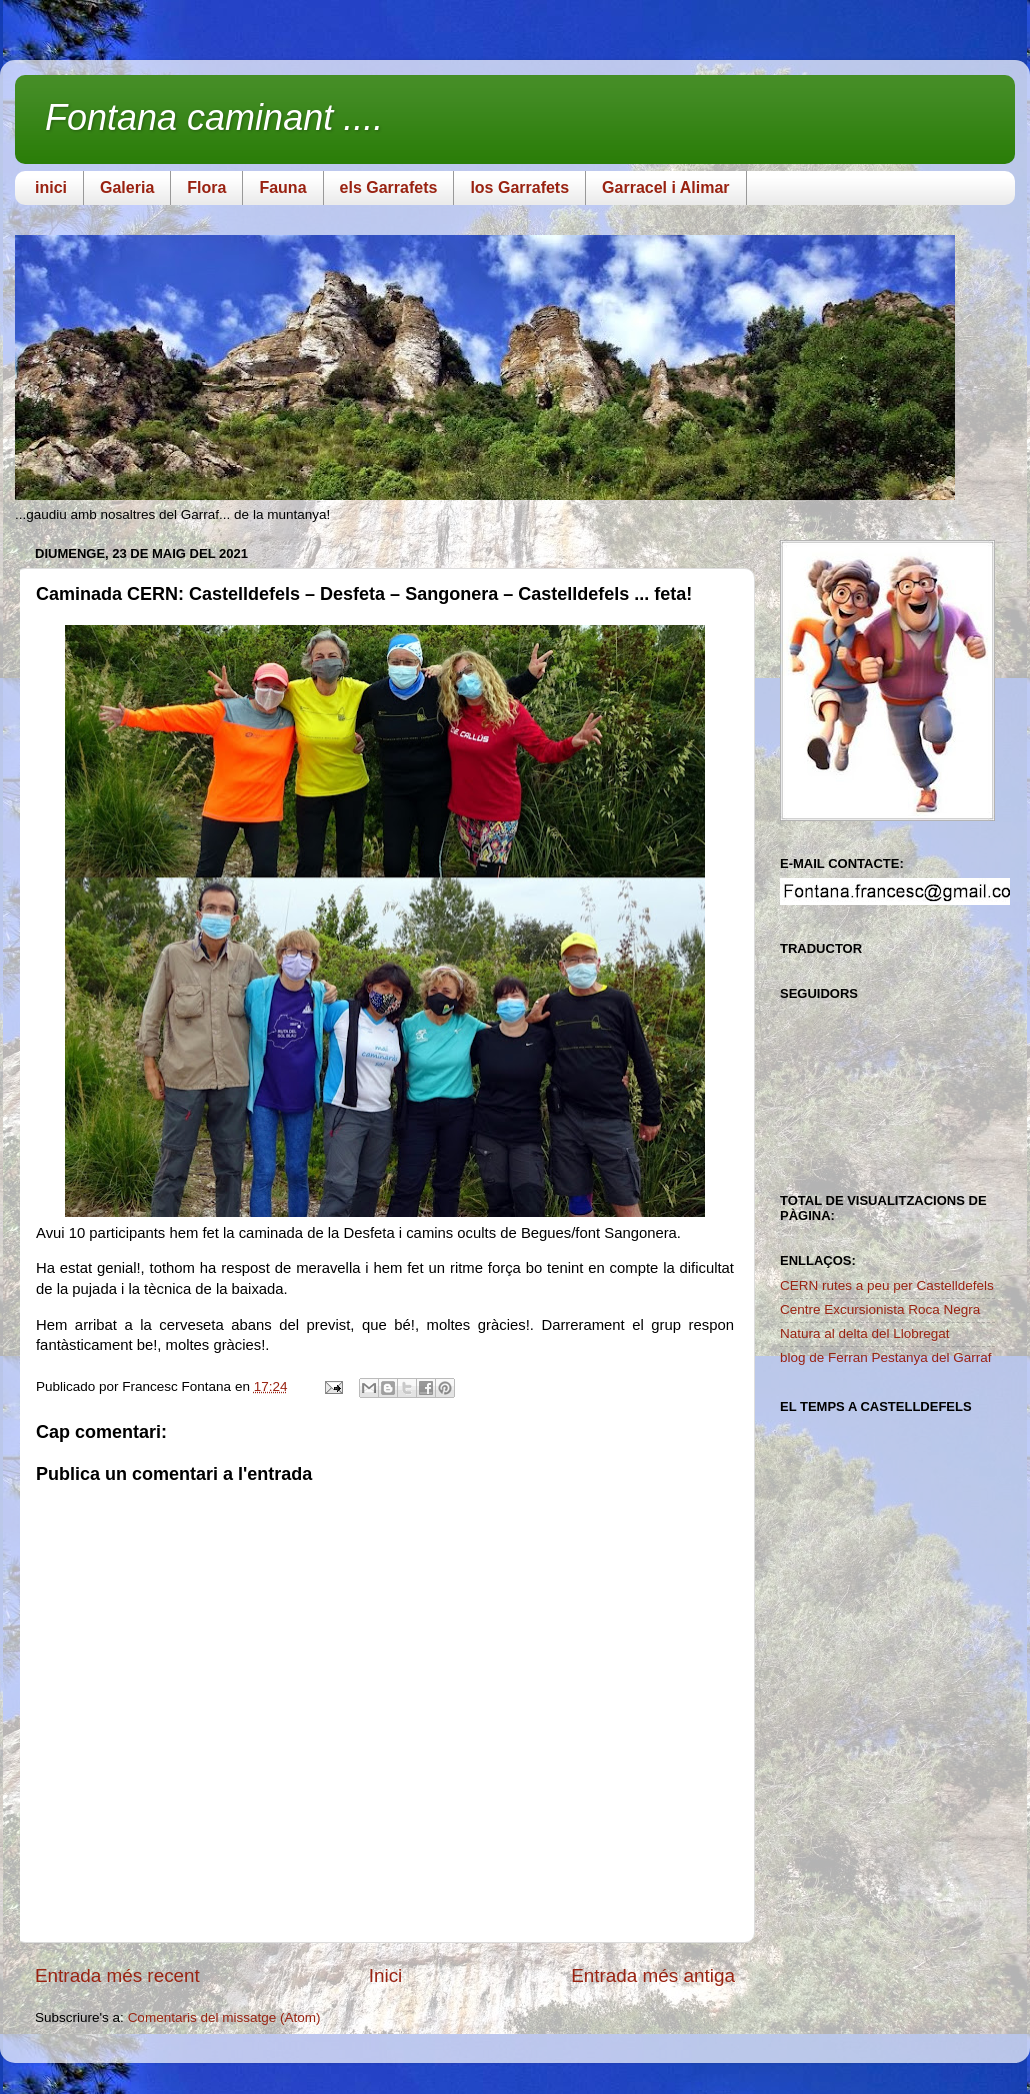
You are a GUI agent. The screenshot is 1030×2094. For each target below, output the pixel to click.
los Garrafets (519, 187)
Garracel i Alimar (665, 187)
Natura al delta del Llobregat (865, 1333)
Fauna (282, 187)
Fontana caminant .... (214, 117)
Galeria (127, 187)
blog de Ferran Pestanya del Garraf (886, 1357)
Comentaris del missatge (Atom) (224, 2017)
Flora (206, 187)
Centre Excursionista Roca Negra (880, 1309)
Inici (386, 1975)
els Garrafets (389, 187)
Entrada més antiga (653, 1975)
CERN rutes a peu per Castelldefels (887, 1285)
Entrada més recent (117, 1975)
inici (51, 187)
